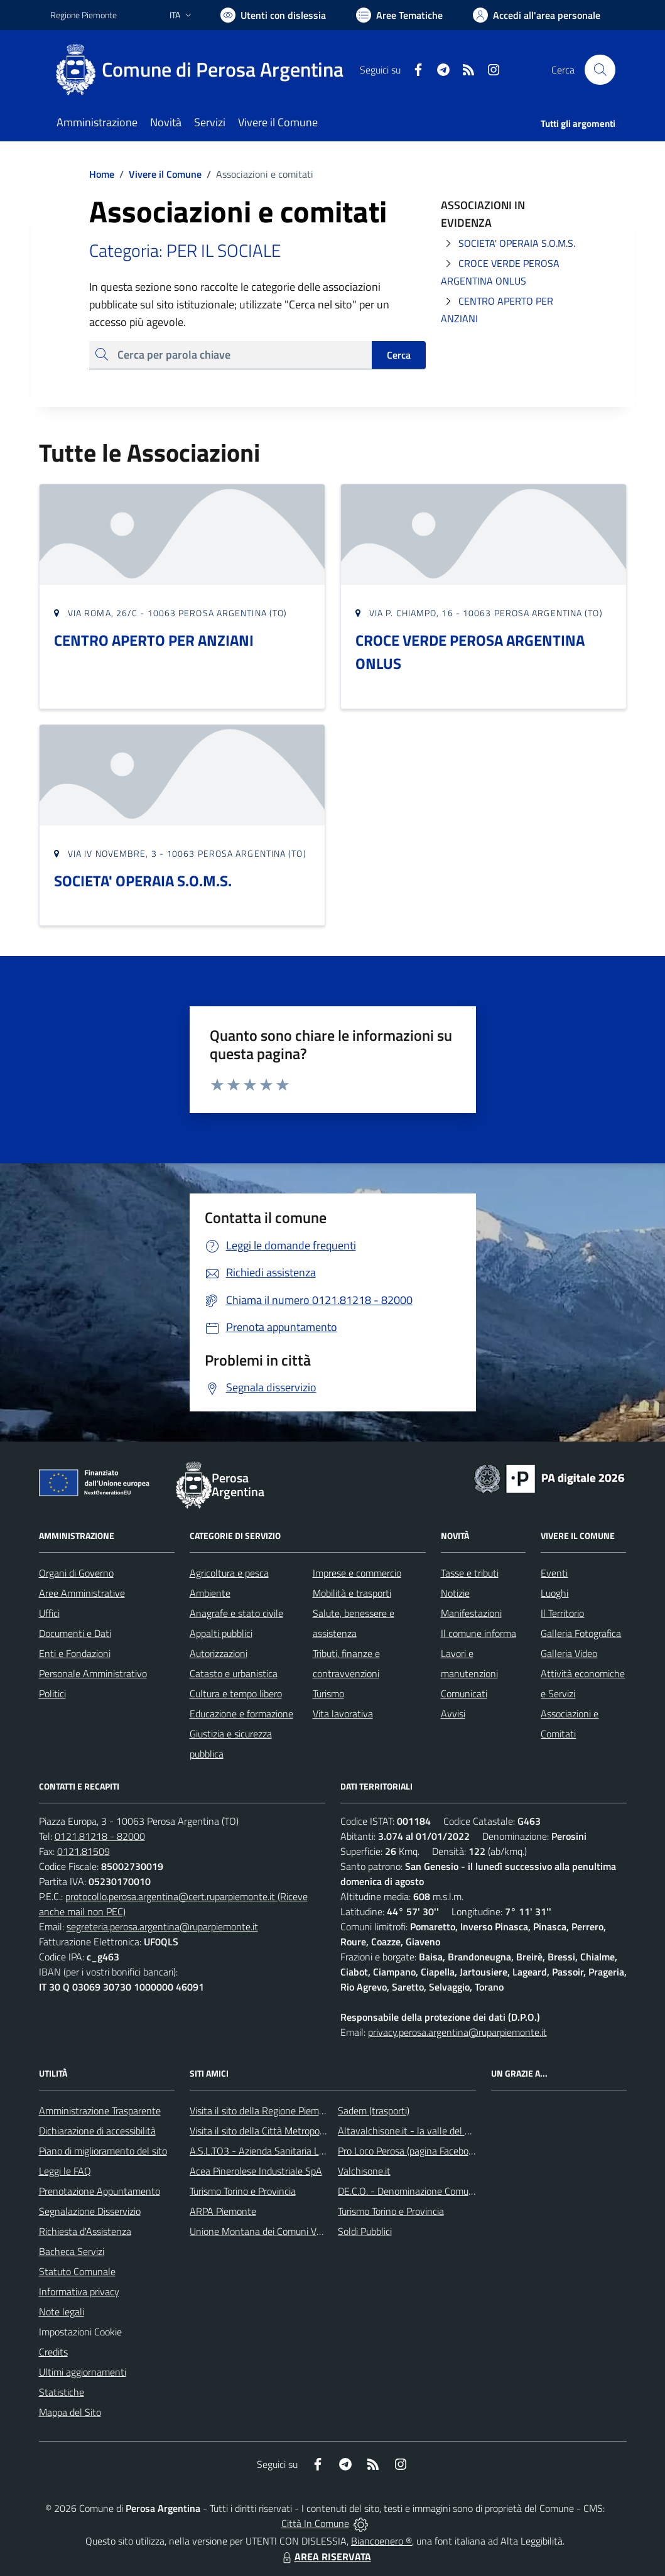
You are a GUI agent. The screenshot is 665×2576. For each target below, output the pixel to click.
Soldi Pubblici (365, 2231)
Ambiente (210, 1592)
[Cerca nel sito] (600, 70)
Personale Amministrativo (93, 1673)
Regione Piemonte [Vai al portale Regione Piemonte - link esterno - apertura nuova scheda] (83, 14)
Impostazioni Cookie (80, 2331)
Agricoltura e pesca (229, 1572)
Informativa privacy (79, 2291)
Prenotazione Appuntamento (99, 2190)
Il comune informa (478, 1633)
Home (101, 174)
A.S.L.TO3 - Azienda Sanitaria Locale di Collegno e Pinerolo (311, 2150)
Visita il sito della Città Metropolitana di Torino (285, 2130)
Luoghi (554, 1592)
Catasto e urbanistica (234, 1673)
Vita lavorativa (343, 1713)
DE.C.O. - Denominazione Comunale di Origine (433, 2190)
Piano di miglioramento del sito (103, 2150)
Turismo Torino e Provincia (243, 2190)
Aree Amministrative (82, 1592)
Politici (52, 1693)
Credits (53, 2351)
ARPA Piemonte (223, 2211)
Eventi (554, 1572)
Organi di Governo (76, 1572)
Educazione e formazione (241, 1713)
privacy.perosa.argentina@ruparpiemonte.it (457, 2032)
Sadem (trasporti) (373, 2110)
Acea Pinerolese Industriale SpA (256, 2170)
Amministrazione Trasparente (100, 2110)
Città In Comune (315, 2523)
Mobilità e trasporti (352, 1592)
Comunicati (464, 1693)
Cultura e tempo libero (236, 1693)
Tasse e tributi (470, 1572)
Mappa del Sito (70, 2412)
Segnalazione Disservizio (90, 2211)
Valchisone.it (364, 2170)
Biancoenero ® (381, 2540)
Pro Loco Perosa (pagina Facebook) (409, 2150)
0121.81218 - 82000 (100, 1836)
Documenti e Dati (75, 1633)
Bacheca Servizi (71, 2251)
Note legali (61, 2311)
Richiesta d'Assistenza (85, 2231)
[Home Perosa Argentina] (204, 69)
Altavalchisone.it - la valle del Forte (412, 2130)
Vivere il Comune (165, 174)
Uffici (49, 1613)
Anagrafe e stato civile (236, 1613)
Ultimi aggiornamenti (82, 2371)
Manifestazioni (471, 1613)
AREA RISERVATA (325, 2556)
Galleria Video (569, 1653)
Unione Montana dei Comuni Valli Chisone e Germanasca (308, 2231)
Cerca (399, 354)
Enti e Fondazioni (75, 1653)
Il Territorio (562, 1613)
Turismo (328, 1693)
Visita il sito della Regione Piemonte (264, 2110)
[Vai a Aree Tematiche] (399, 15)
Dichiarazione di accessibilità (97, 2130)
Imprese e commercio (357, 1572)
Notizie (455, 1592)
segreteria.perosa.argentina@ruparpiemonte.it (162, 1926)
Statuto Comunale (77, 2271)
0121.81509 (83, 1851)
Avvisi (453, 1713)
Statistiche (61, 2391)
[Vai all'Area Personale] (536, 15)
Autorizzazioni (218, 1653)
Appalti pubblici (221, 1633)
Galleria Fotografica (581, 1633)
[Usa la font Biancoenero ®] (273, 15)
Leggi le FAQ (65, 2170)
